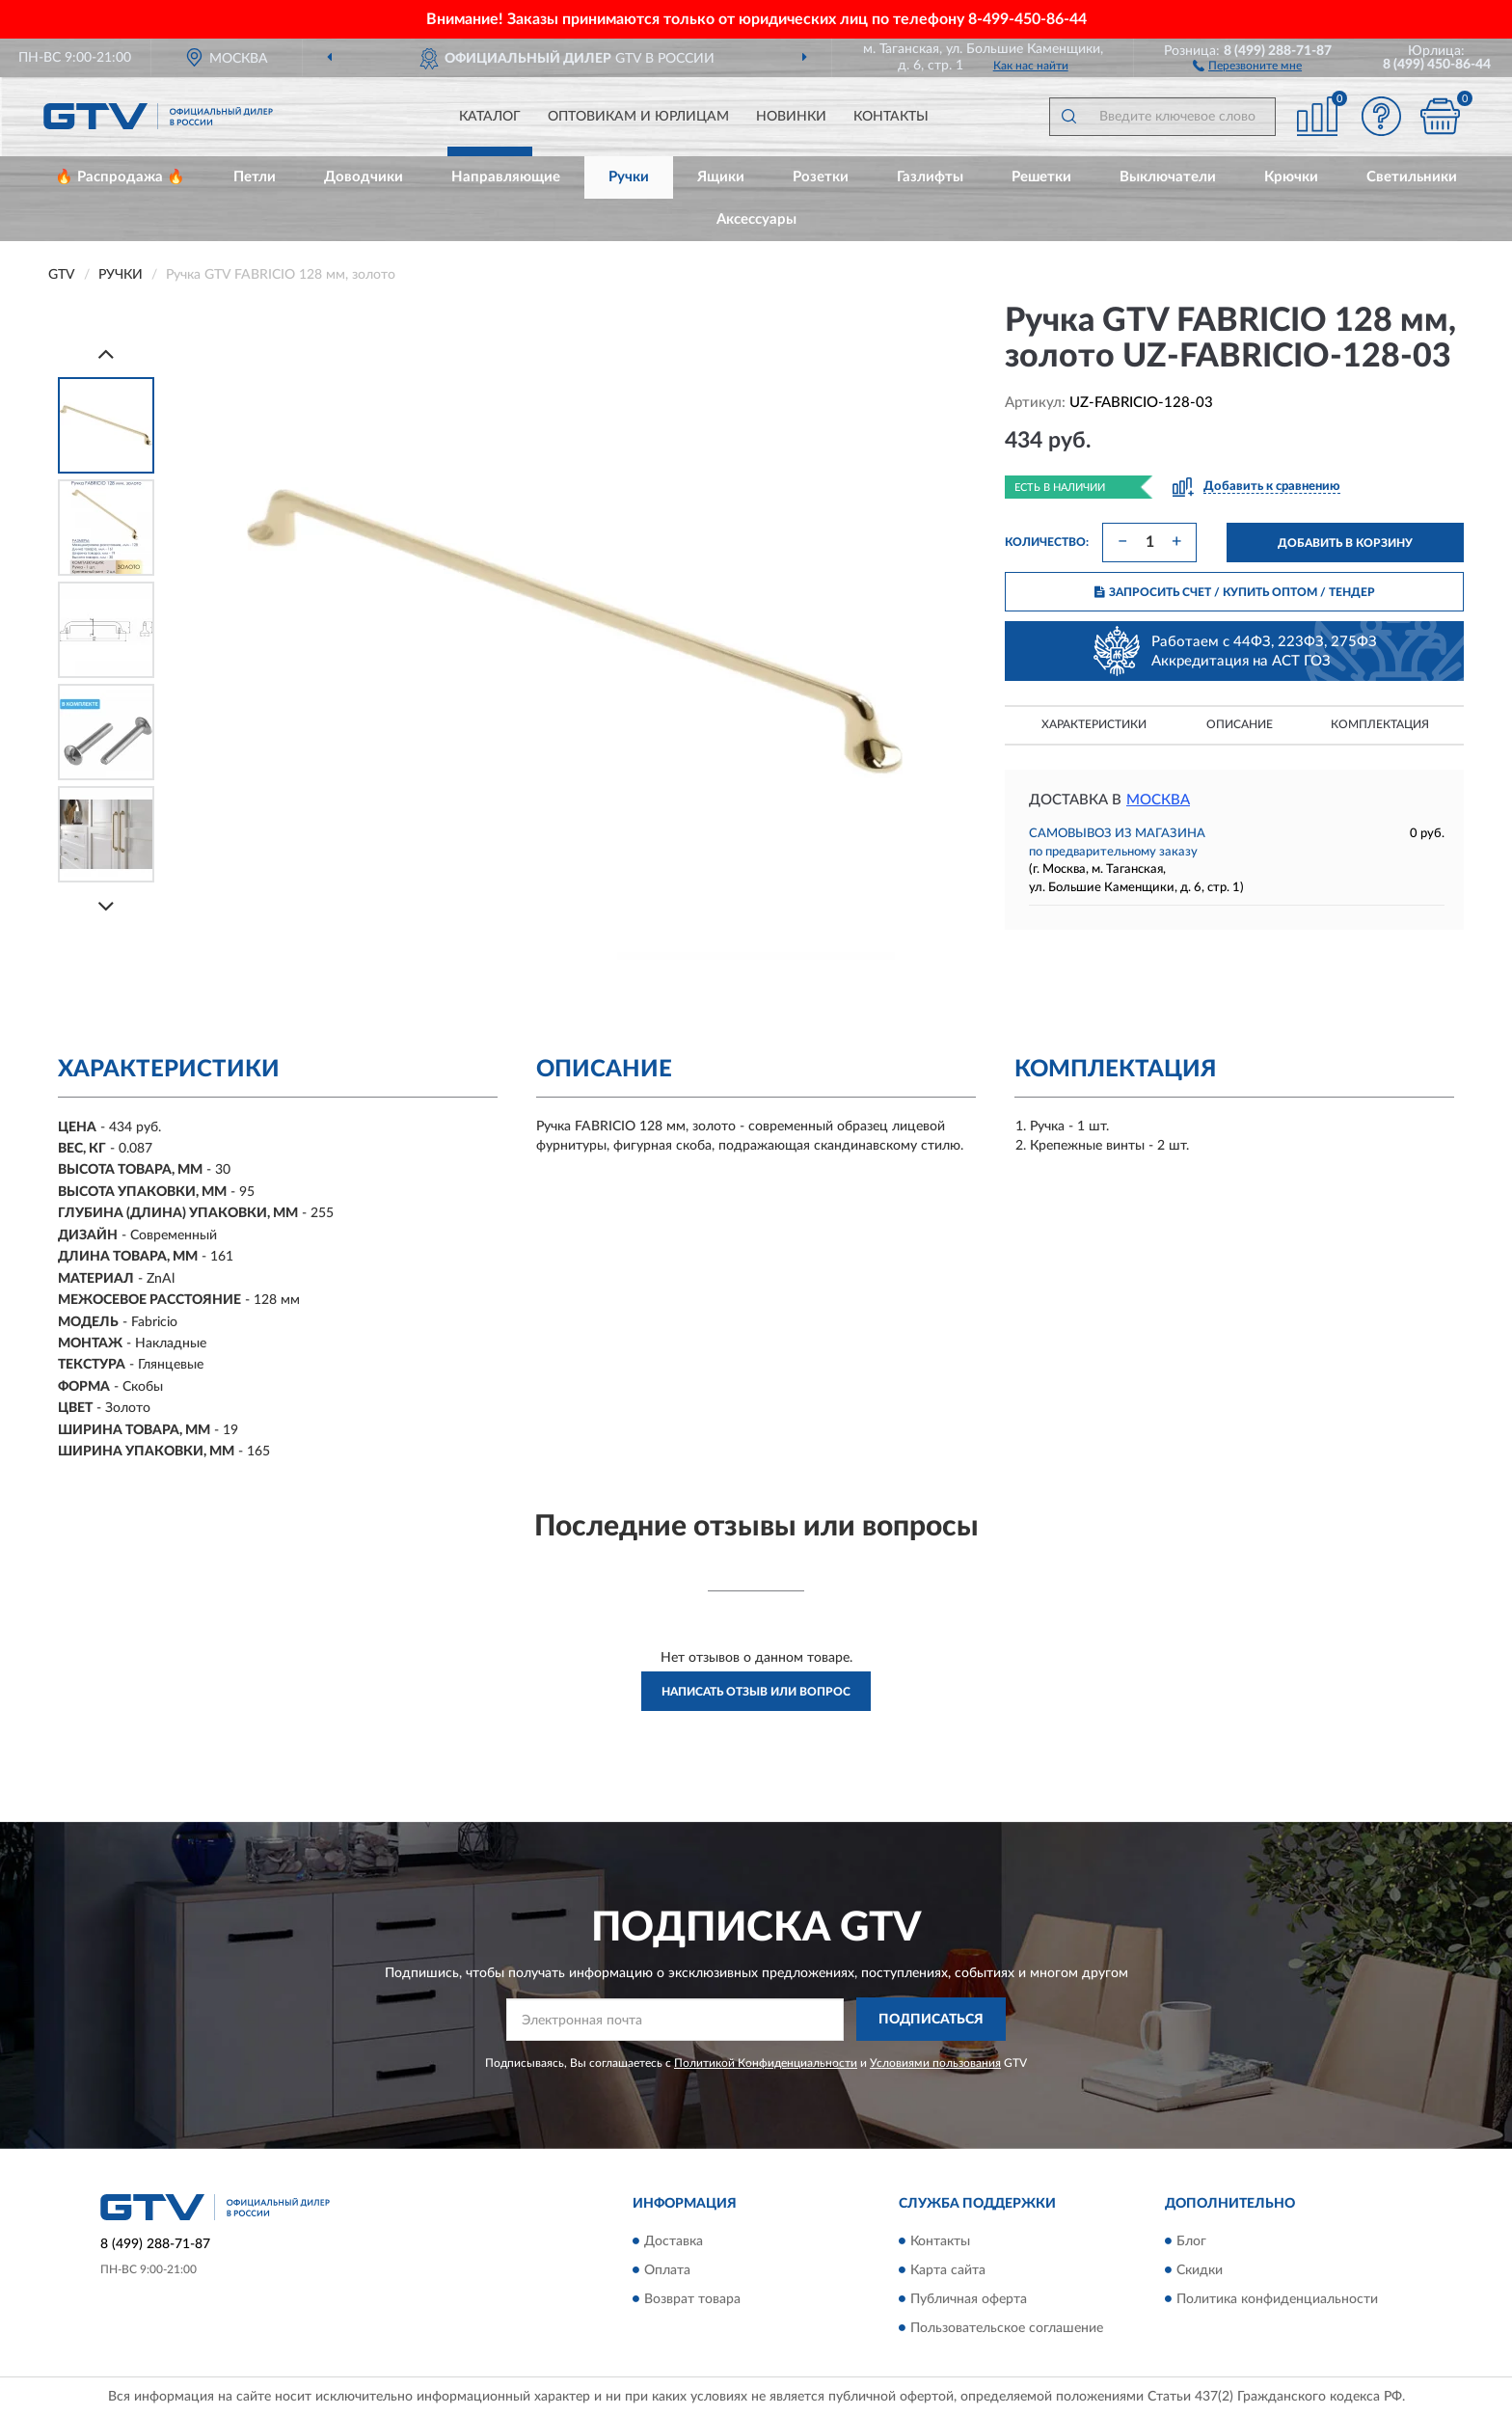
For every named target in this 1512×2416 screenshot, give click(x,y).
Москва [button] (1158, 800)
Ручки (628, 177)
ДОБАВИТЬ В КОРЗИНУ (1345, 543)
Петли (254, 177)
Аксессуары (756, 219)
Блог (1191, 2241)
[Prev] (106, 353)
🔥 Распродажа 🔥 (120, 177)
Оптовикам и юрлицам (638, 116)
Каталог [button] (490, 116)
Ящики (720, 177)
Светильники (1411, 177)
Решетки (1041, 177)
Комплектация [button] (1380, 724)
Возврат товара (692, 2299)
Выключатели (1168, 177)
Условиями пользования (935, 2063)
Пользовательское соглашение (1006, 2328)
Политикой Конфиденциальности (765, 2063)
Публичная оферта (968, 2299)
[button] (1247, 64)
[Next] (106, 906)
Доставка (673, 2241)
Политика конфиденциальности (1277, 2299)
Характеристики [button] (1094, 724)
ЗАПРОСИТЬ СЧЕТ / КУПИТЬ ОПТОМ (1234, 592)
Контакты (891, 116)
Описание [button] (1239, 724)
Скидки (1199, 2270)
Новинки (791, 116)
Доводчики (363, 177)
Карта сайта (948, 2270)
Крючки (1291, 177)
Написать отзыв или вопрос (756, 1691)
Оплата (667, 2270)
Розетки (821, 177)
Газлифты (930, 177)
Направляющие (505, 177)
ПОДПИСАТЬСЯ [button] (931, 2019)
